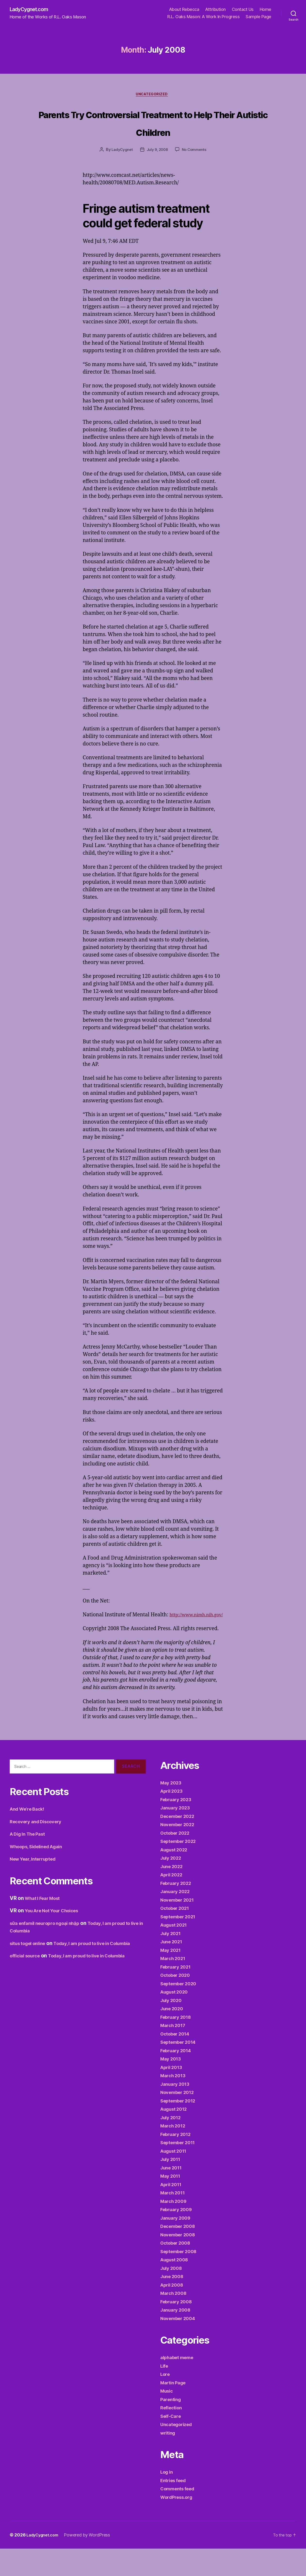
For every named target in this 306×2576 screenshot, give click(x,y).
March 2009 (175, 2228)
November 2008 (180, 2262)
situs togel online (30, 1970)
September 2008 (181, 2278)
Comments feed (180, 2516)
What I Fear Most (45, 1925)
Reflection (172, 2435)
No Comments (195, 169)
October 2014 (177, 2061)
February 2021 (177, 1994)
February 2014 (178, 2078)
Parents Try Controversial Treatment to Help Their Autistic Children (153, 132)
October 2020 (177, 2002)
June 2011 (172, 2195)
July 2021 (172, 1960)
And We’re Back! (30, 1836)
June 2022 (173, 1893)
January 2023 (177, 1835)
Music (167, 2418)
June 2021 (173, 1969)
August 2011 (175, 2178)
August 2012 (176, 2136)
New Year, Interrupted (36, 1886)
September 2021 (180, 1944)
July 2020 (172, 2027)
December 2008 (180, 2253)
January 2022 (177, 1919)
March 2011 (174, 2220)
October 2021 (176, 1935)
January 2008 (177, 2337)
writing (168, 2460)
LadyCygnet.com (32, 10)
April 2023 (173, 1818)
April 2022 (173, 1902)
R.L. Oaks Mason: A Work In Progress (203, 17)
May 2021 (172, 1977)
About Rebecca (184, 9)
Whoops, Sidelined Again (40, 1874)
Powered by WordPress (92, 2562)
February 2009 (178, 2237)
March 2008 (175, 2320)
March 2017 (174, 2053)
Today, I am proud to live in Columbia (97, 1990)
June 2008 (173, 2304)
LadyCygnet (121, 169)
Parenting (172, 2426)
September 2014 (180, 2069)
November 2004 (180, 2345)
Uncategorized (153, 96)
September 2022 (180, 1868)
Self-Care (172, 2443)
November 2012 (179, 2120)
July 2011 (172, 2186)
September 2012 (180, 2128)
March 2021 (174, 1986)
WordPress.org (178, 2524)
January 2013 (176, 2111)
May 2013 (172, 2086)
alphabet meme (179, 2385)
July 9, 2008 (157, 169)
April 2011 (172, 2211)
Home (265, 9)
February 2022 (178, 1910)
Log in (167, 2499)
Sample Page (258, 17)
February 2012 (177, 2161)
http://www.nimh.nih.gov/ (114, 1642)
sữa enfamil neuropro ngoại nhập (49, 1950)
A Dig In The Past (30, 1861)
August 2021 (176, 1952)
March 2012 (174, 2153)
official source (27, 1990)
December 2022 (180, 1843)
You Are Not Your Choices (56, 1938)
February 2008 (178, 2329)
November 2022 (180, 1852)
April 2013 (172, 2094)
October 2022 (177, 1860)
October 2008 (177, 2270)
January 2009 (177, 2245)
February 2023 (178, 1827)
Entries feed (175, 2507)
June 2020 (173, 2036)
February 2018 (178, 2044)
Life (164, 2393)
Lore (165, 2401)
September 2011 (180, 2170)
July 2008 (172, 2295)
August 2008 (176, 2287)
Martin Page (175, 2410)
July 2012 (172, 2145)
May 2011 (171, 2203)
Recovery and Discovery (39, 1849)
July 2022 (172, 1885)
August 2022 (176, 1877)
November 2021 (179, 1927)
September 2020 (180, 2011)
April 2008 (173, 2312)
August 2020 (176, 2019)
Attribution (215, 9)
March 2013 (174, 2103)
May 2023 (172, 1810)
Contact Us (243, 9)
